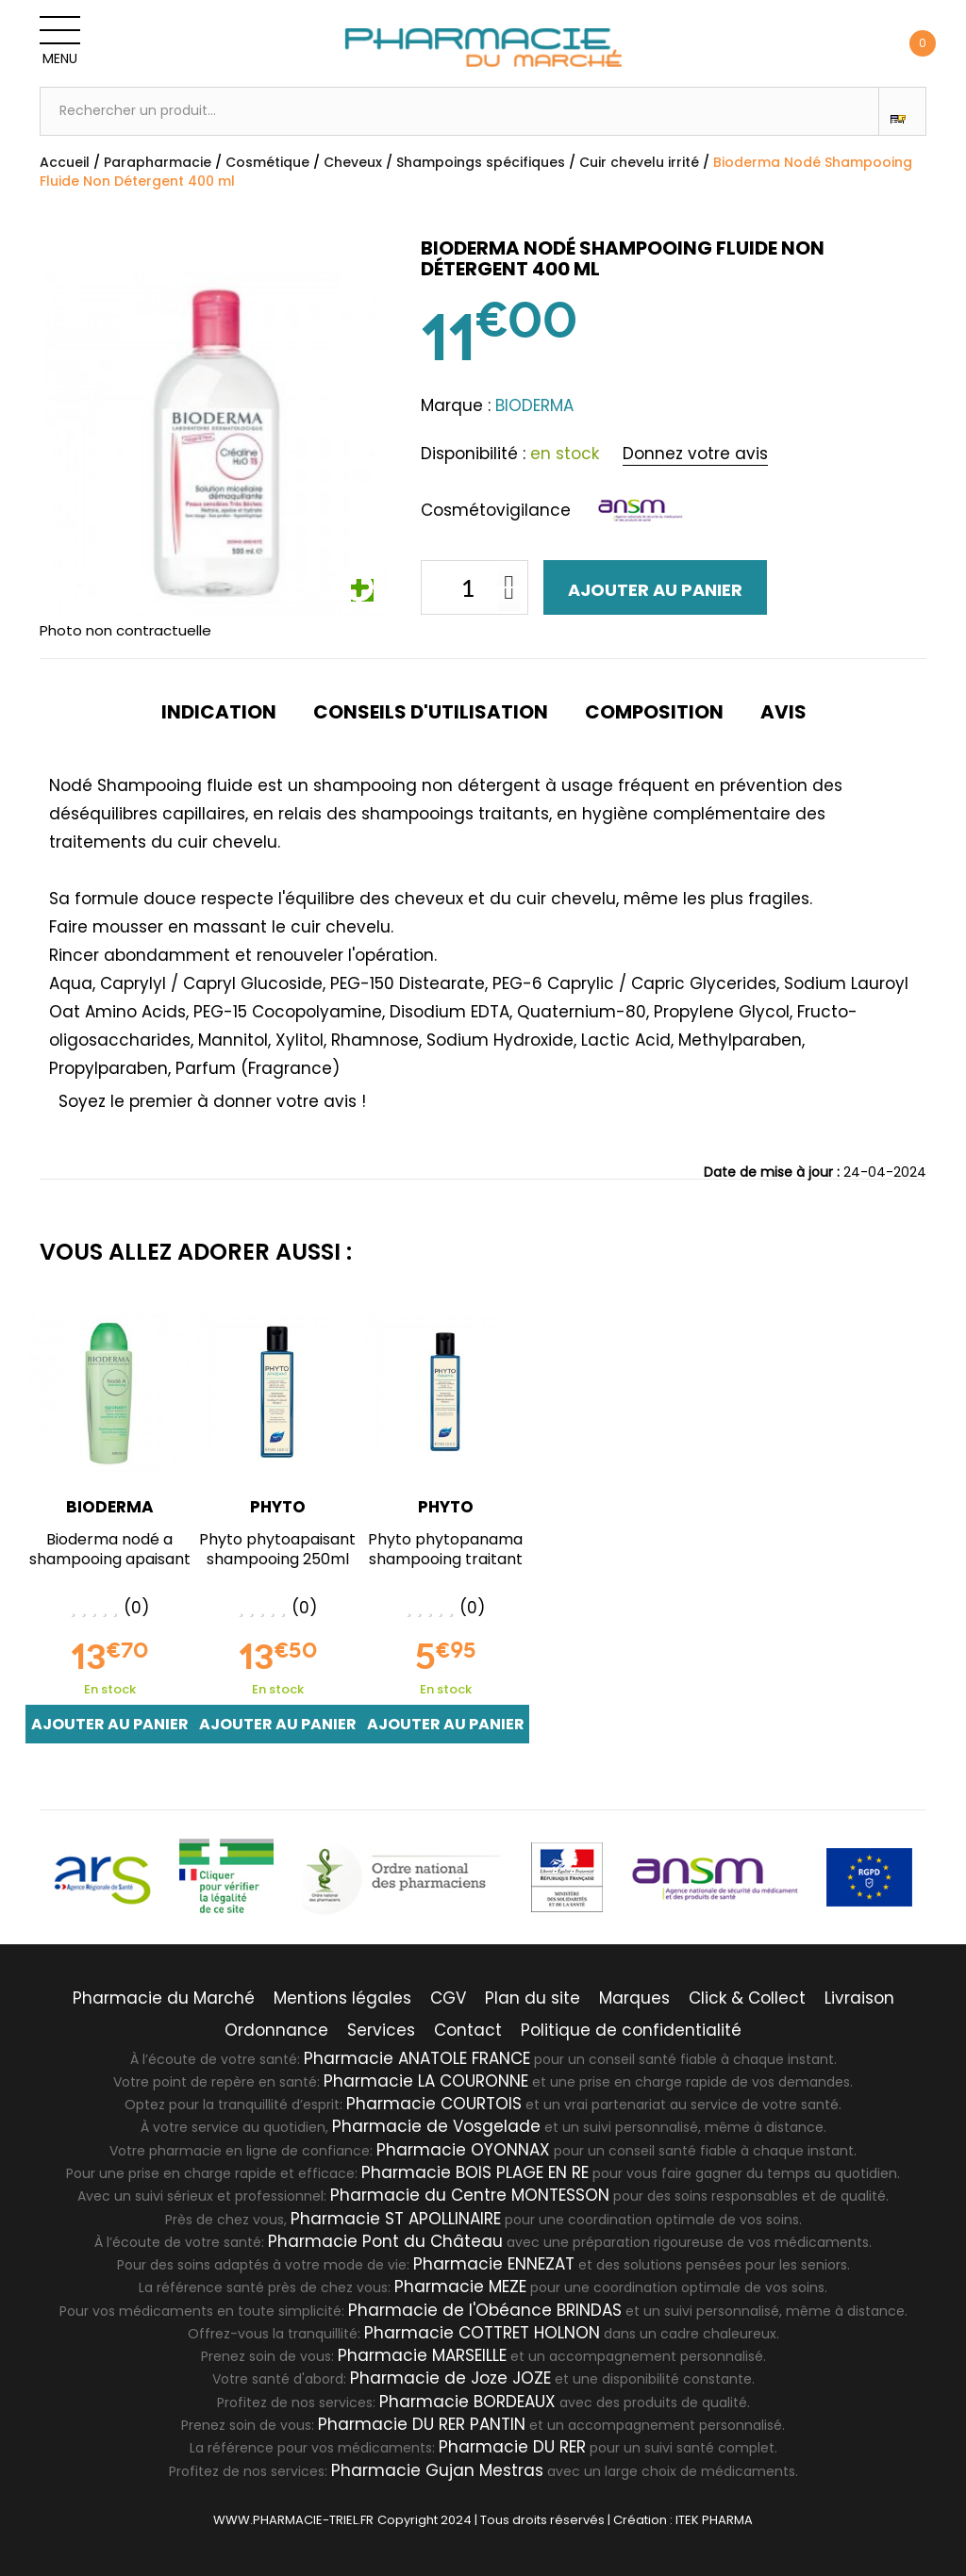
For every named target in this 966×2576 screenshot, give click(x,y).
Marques (634, 1998)
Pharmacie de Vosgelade (436, 2126)
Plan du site (532, 1998)
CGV (448, 1998)
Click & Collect (747, 1998)
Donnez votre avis (695, 453)
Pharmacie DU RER (512, 2447)
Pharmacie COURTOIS (434, 2103)
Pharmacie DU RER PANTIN (421, 2424)
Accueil (65, 162)
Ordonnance (276, 2030)
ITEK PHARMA (714, 2520)
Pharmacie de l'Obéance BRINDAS (485, 2310)
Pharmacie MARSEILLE (422, 2355)
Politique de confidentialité (631, 2030)
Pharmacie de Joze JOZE (450, 2378)
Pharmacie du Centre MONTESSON (469, 2195)
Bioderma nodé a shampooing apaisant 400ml (110, 1559)
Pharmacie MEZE (460, 2286)
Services (381, 2030)
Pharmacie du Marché (164, 1998)
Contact (468, 2030)
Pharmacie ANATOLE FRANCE (417, 2058)
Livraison (859, 1998)
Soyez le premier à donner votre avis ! (212, 1101)
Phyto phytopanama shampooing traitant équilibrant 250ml (445, 1559)
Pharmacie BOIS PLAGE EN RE (475, 2172)
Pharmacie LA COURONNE (426, 2081)
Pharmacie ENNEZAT (494, 2264)
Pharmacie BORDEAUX (467, 2401)
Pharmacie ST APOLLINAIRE (396, 2218)
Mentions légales (342, 1998)
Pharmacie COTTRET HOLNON (482, 2332)
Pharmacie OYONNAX (463, 2149)
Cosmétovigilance (496, 510)
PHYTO (278, 1507)
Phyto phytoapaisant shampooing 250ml (277, 1549)
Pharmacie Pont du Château (385, 2241)
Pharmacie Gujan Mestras (437, 2470)
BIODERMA (110, 1507)
